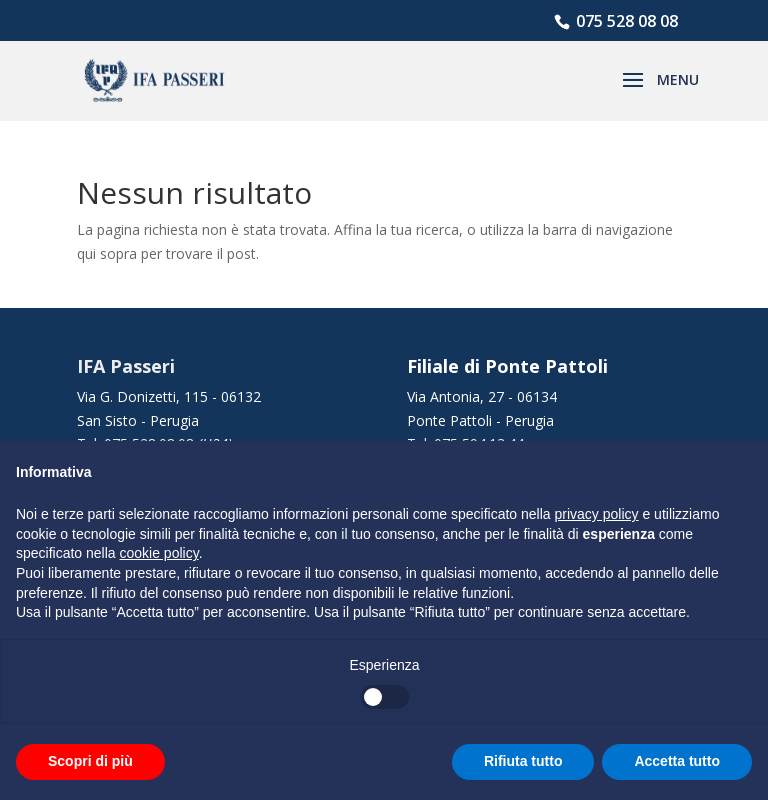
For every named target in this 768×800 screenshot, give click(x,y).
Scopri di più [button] (90, 761)
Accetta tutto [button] (677, 761)
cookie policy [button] (159, 553)
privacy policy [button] (597, 514)
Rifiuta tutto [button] (523, 761)
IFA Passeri (126, 366)
